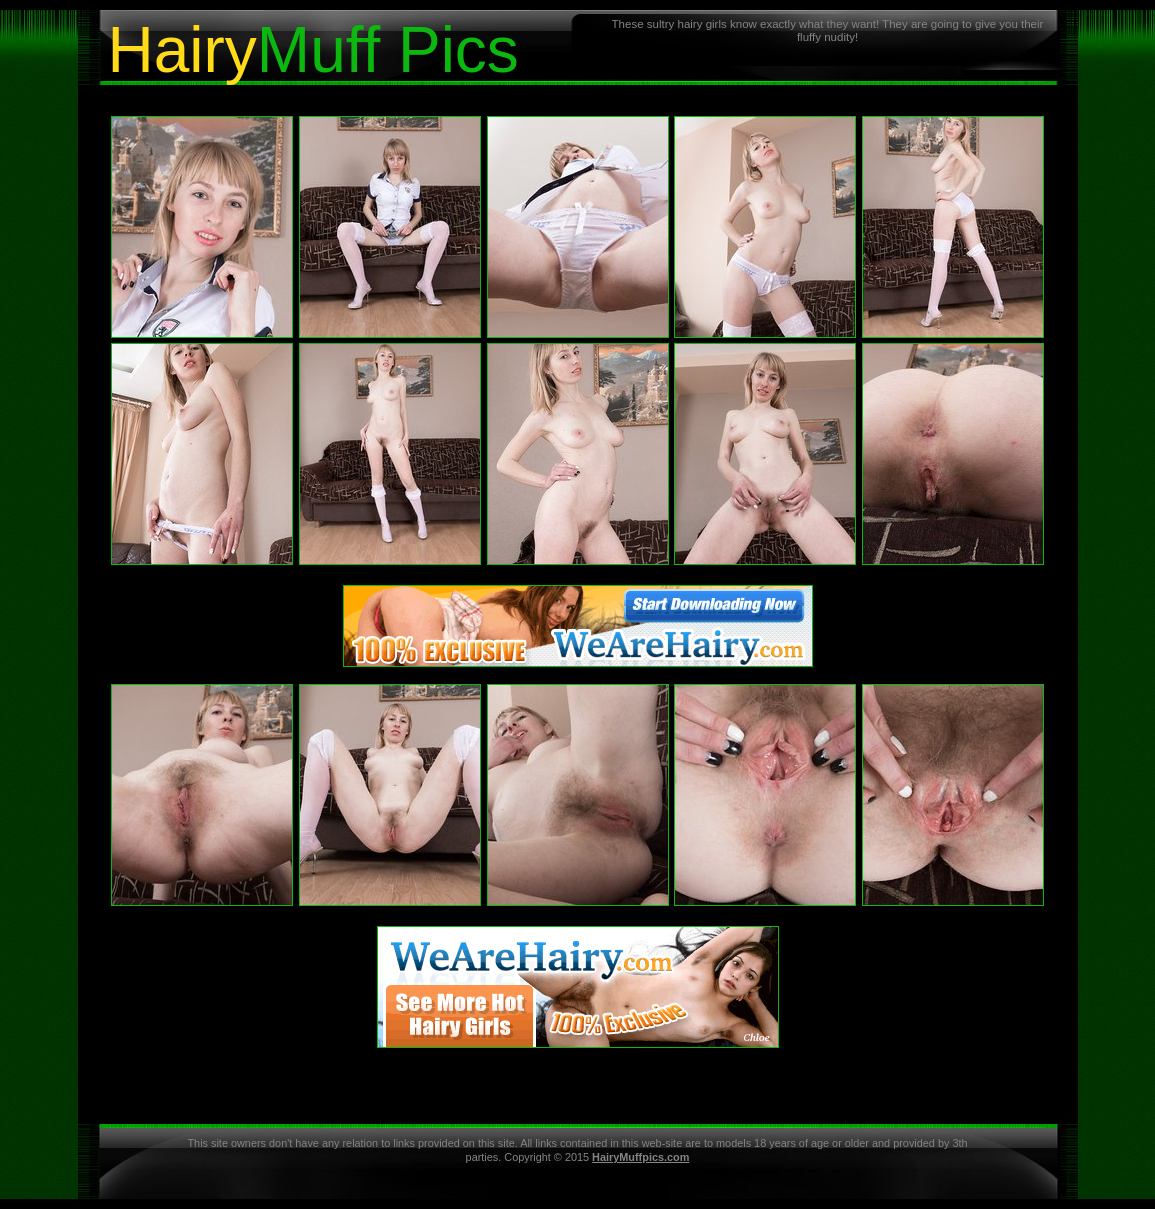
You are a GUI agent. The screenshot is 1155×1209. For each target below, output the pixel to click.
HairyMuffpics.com (640, 1157)
